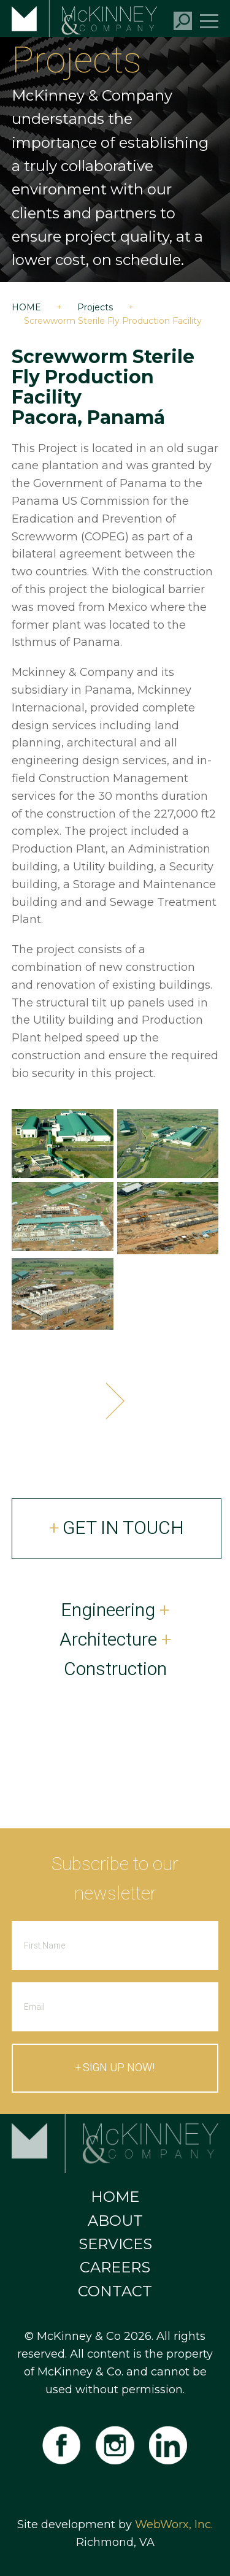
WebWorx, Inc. (174, 2524)
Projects (95, 307)
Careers (115, 2267)
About (115, 2220)
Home (26, 307)
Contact (115, 2291)
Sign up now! (119, 2068)
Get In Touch (123, 1528)
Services (115, 2244)
